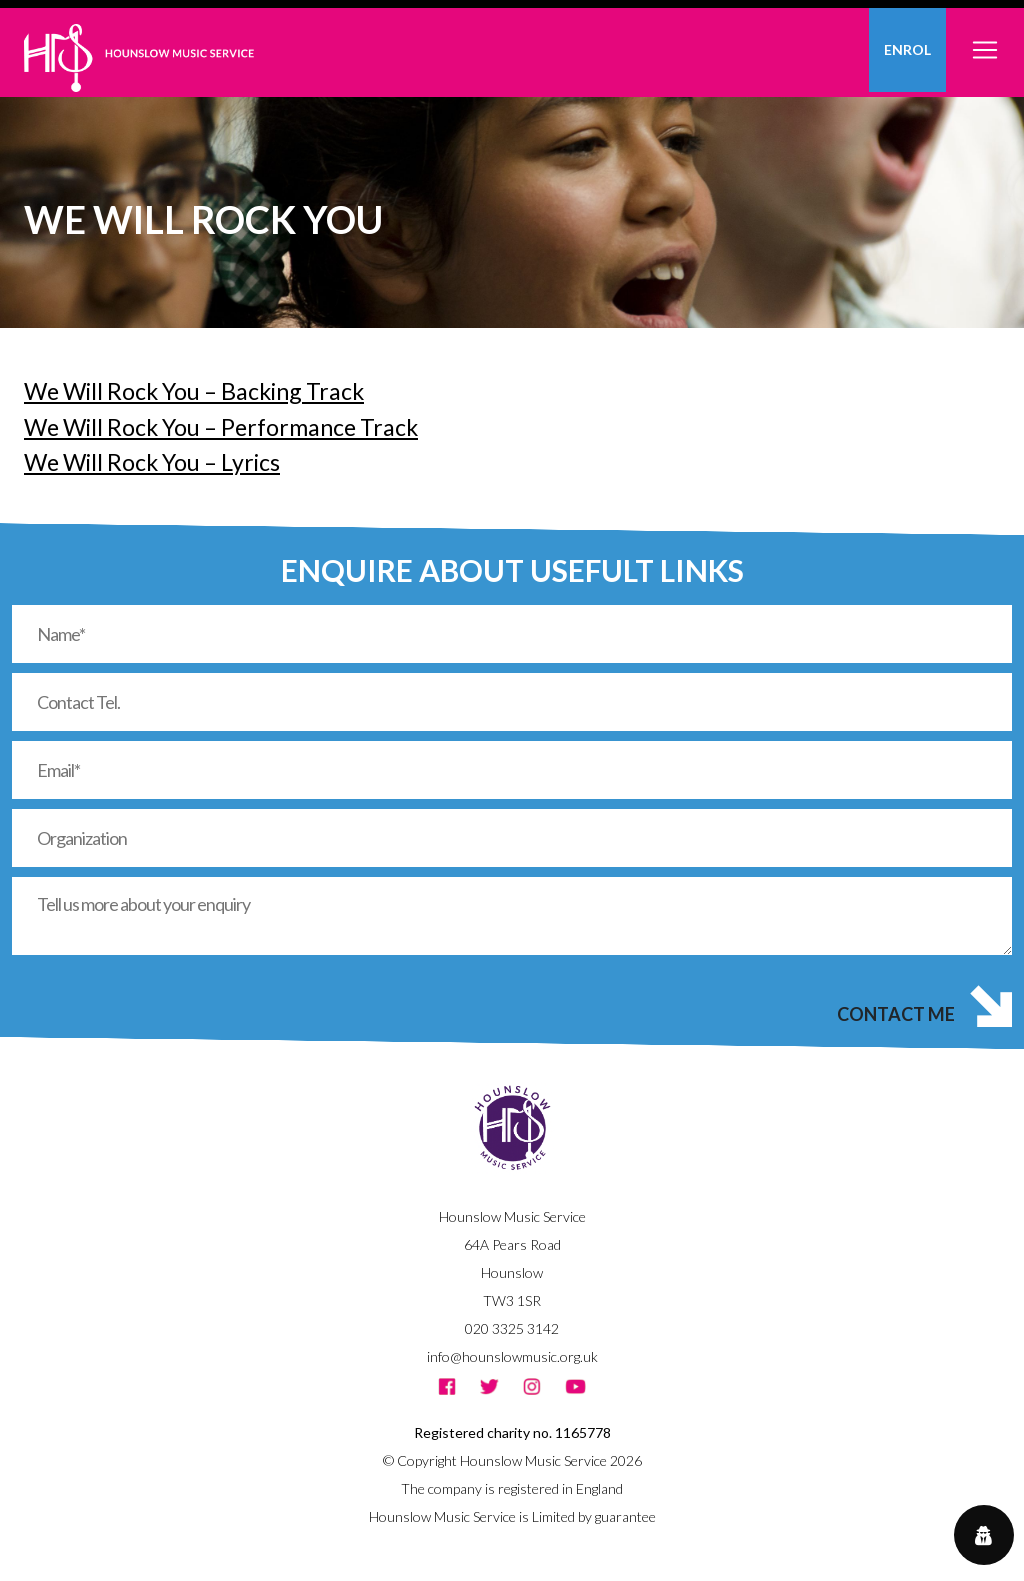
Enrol (907, 49)
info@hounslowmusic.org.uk (512, 1356)
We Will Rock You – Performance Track (221, 427)
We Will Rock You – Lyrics (152, 462)
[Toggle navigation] (985, 38)
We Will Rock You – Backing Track (194, 391)
